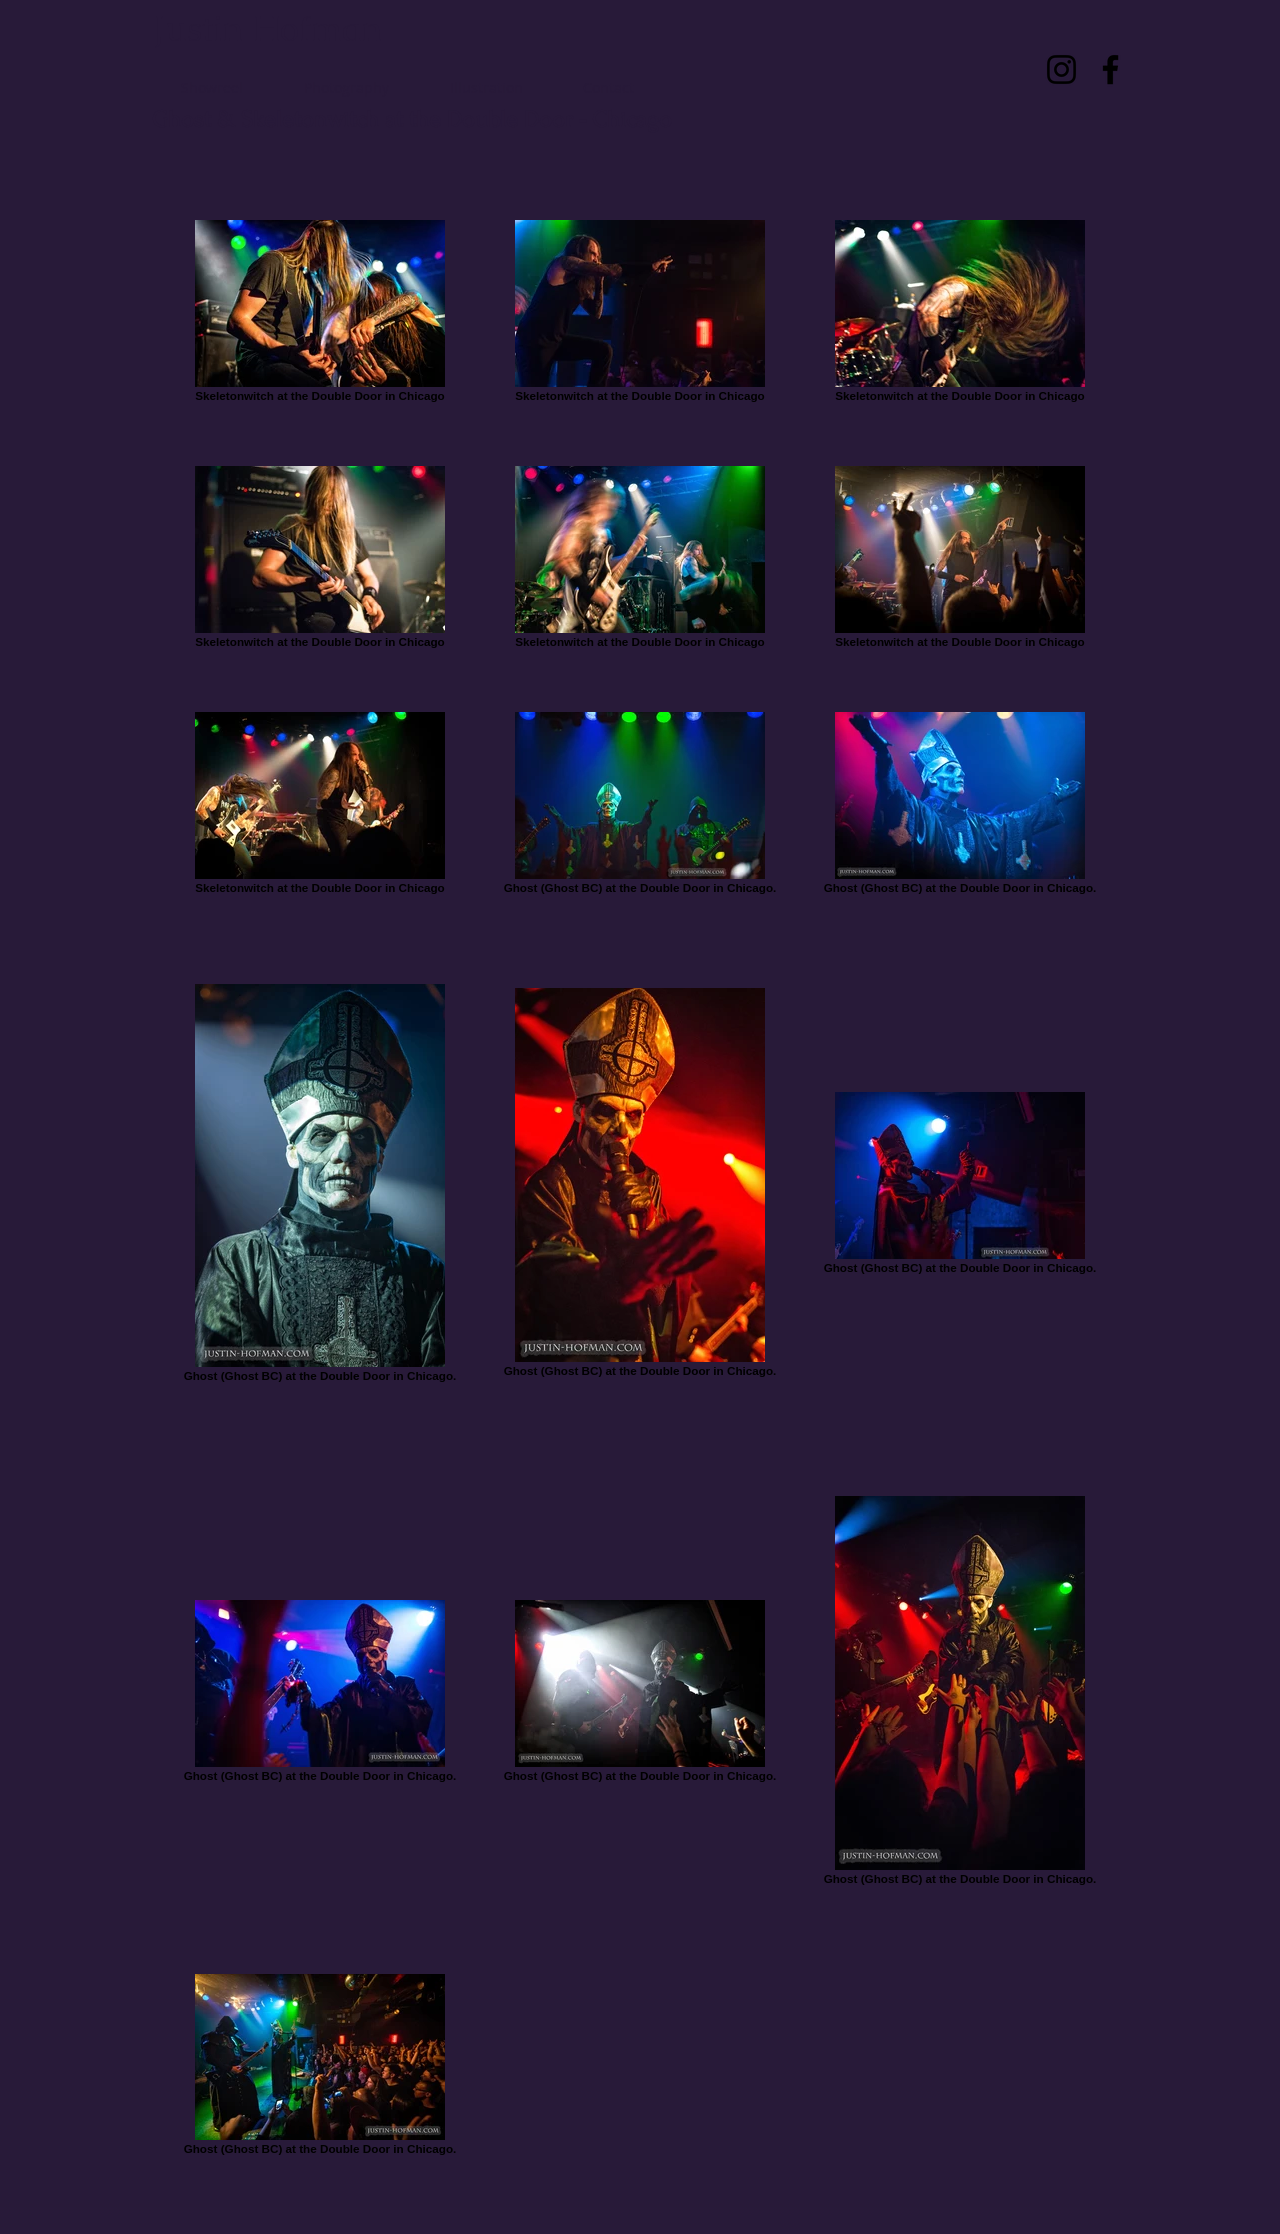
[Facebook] (1110, 69)
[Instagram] (1061, 69)
